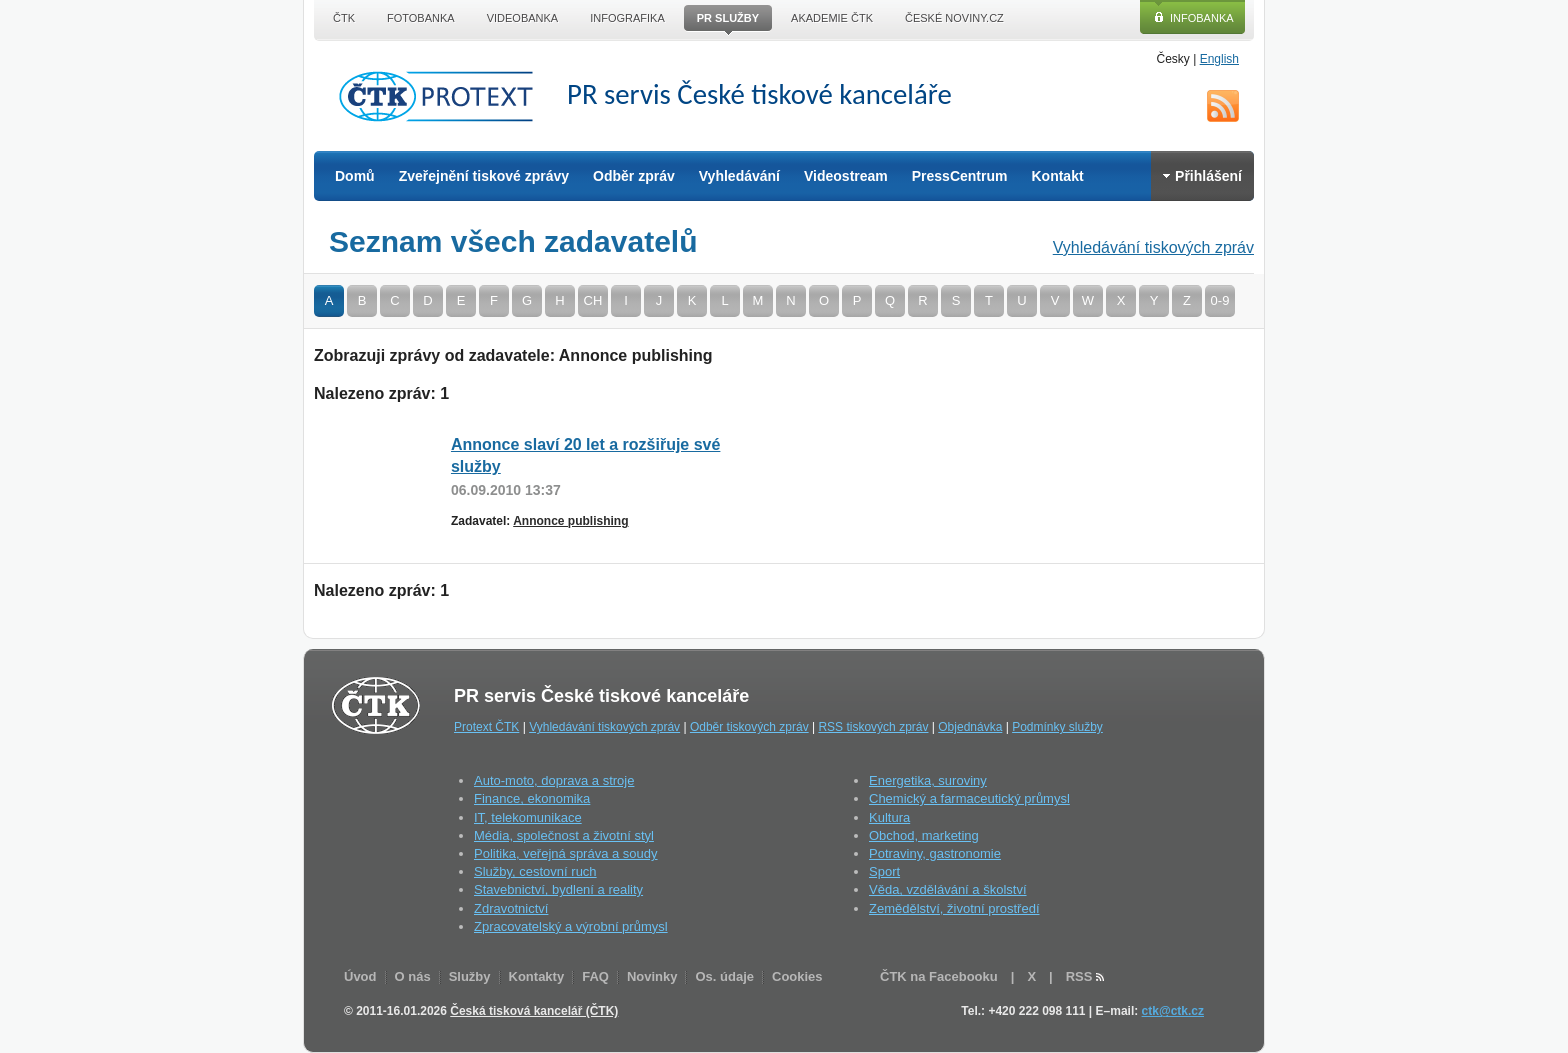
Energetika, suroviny (928, 780)
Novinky (652, 976)
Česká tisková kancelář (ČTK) (534, 1011)
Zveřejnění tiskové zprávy (484, 176)
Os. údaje (724, 976)
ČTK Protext (442, 96)
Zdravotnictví (511, 908)
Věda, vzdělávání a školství (948, 889)
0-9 (1220, 300)
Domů (355, 176)
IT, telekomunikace (528, 817)
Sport (884, 871)
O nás (413, 976)
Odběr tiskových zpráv (749, 727)
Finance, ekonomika (532, 798)
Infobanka (1202, 18)
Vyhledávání (739, 176)
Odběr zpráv (634, 176)
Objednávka (970, 727)
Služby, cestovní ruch (535, 871)
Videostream (846, 176)
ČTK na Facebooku (939, 976)
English (1219, 59)
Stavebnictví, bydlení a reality (558, 889)
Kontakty (537, 976)
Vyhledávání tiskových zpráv (1153, 247)
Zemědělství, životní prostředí (954, 908)
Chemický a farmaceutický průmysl (969, 798)
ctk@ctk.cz (1173, 1011)
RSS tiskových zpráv (873, 727)
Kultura (889, 817)
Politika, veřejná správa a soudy (566, 853)
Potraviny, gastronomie (935, 853)
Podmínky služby (1057, 727)
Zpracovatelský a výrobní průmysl (571, 926)
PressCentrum (960, 176)
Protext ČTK (486, 727)
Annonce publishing (570, 521)
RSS (1223, 106)
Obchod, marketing (924, 835)
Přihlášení (1202, 176)
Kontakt (1057, 176)
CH (593, 300)
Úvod (360, 976)
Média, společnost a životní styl (564, 835)
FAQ (595, 976)
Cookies (797, 976)
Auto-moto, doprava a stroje (554, 780)
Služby (470, 976)
